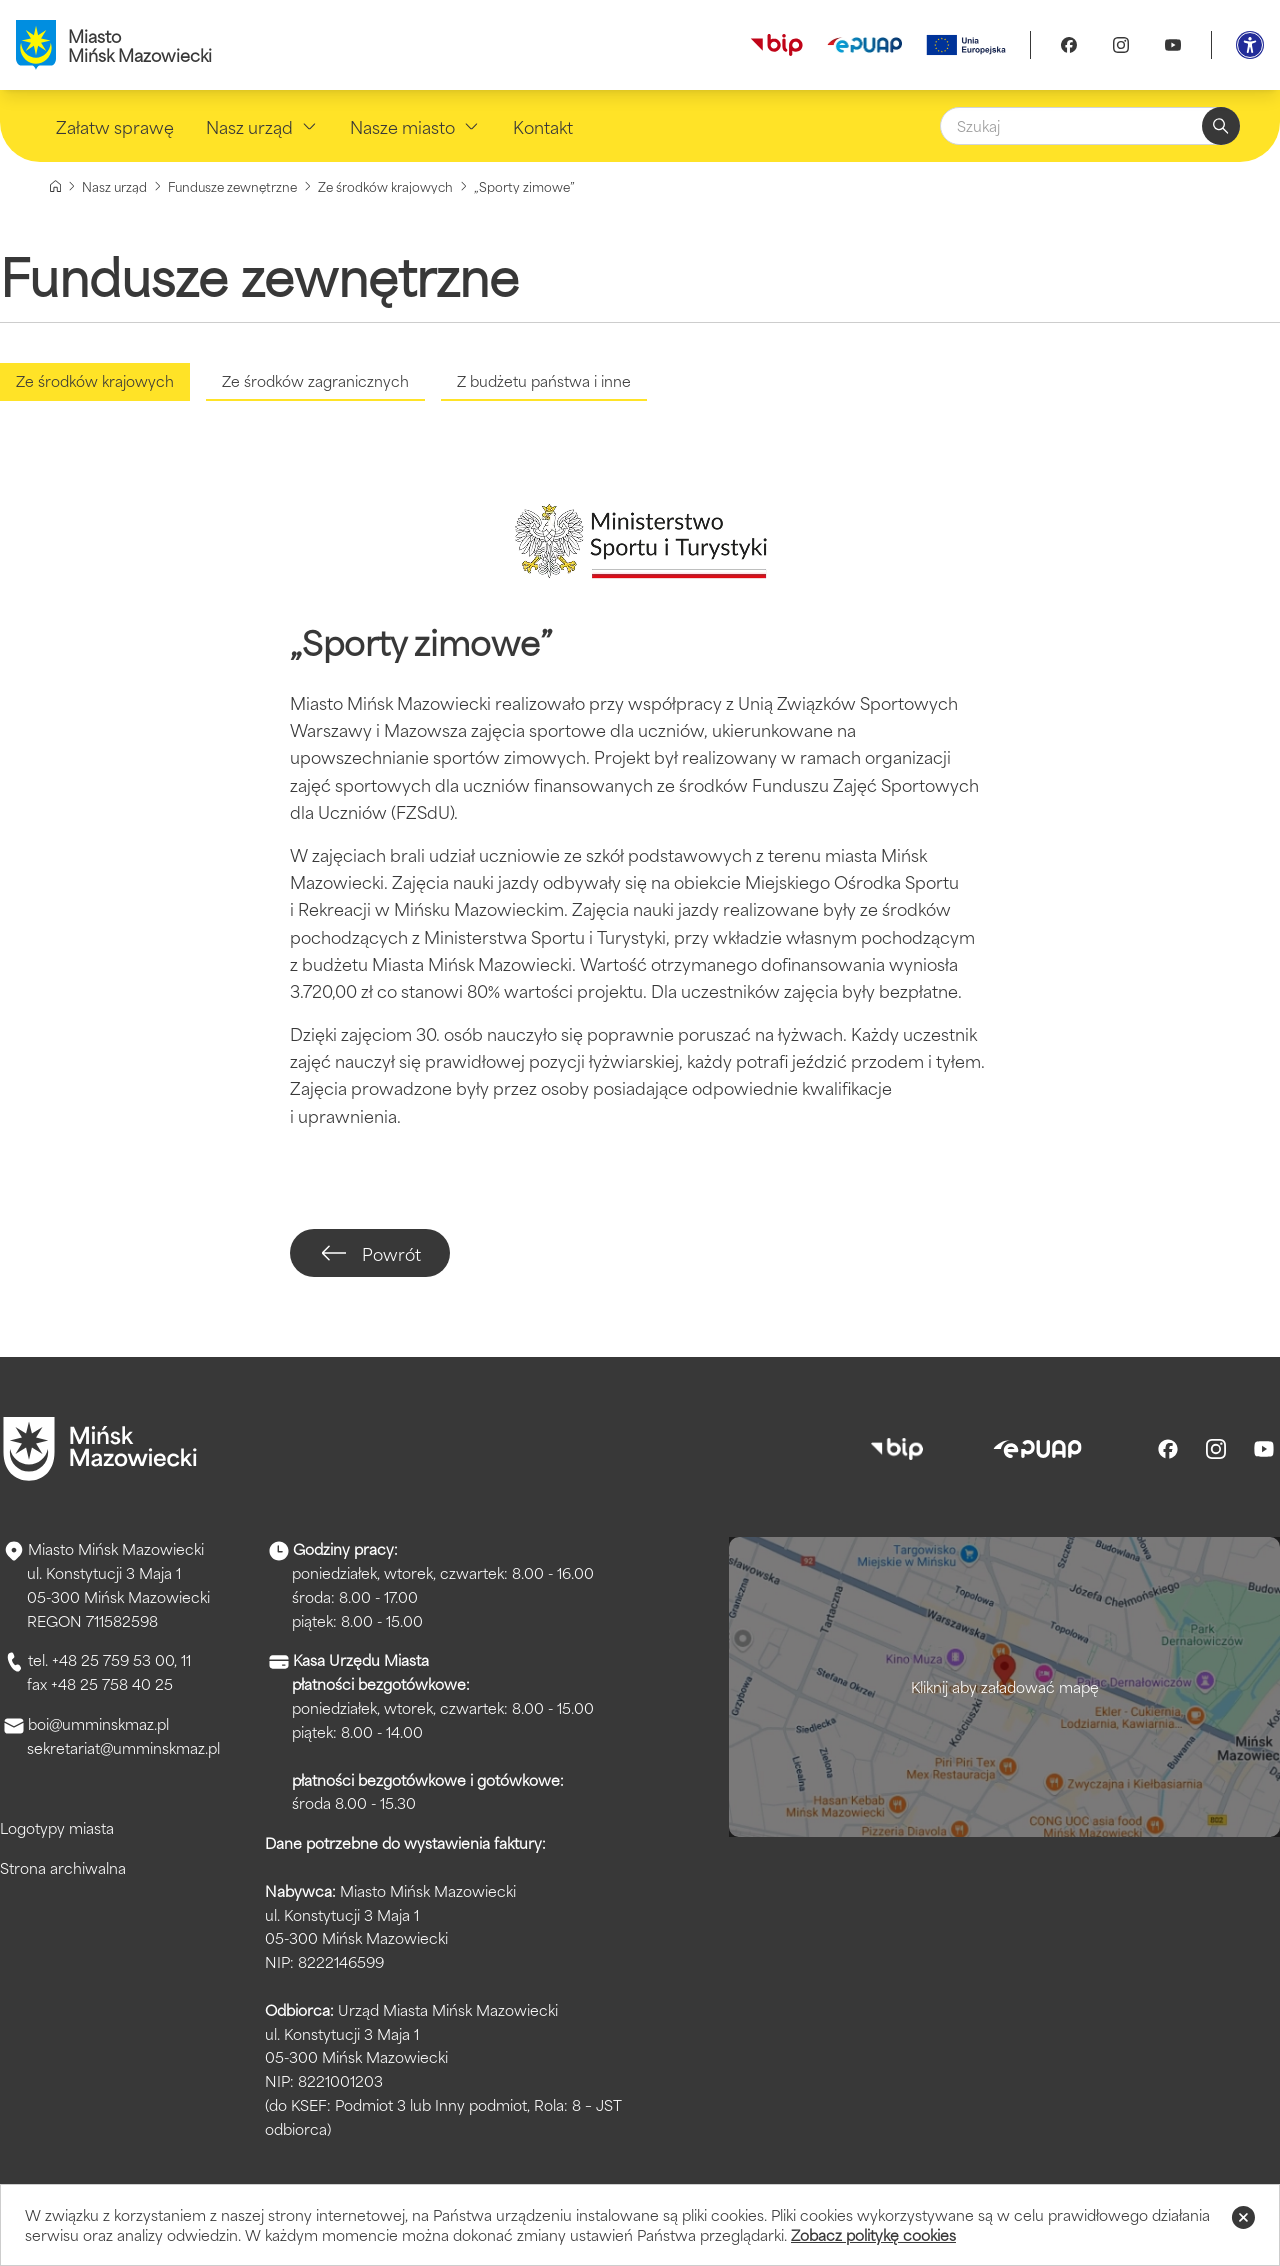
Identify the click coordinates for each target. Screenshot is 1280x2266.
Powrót (371, 1253)
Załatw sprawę (115, 126)
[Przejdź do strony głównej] (100, 1449)
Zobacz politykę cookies (873, 2234)
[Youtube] (1173, 45)
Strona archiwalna (63, 1867)
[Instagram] (1121, 45)
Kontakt (543, 126)
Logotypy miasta (57, 1827)
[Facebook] (1069, 45)
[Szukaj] (1090, 126)
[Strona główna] (55, 186)
